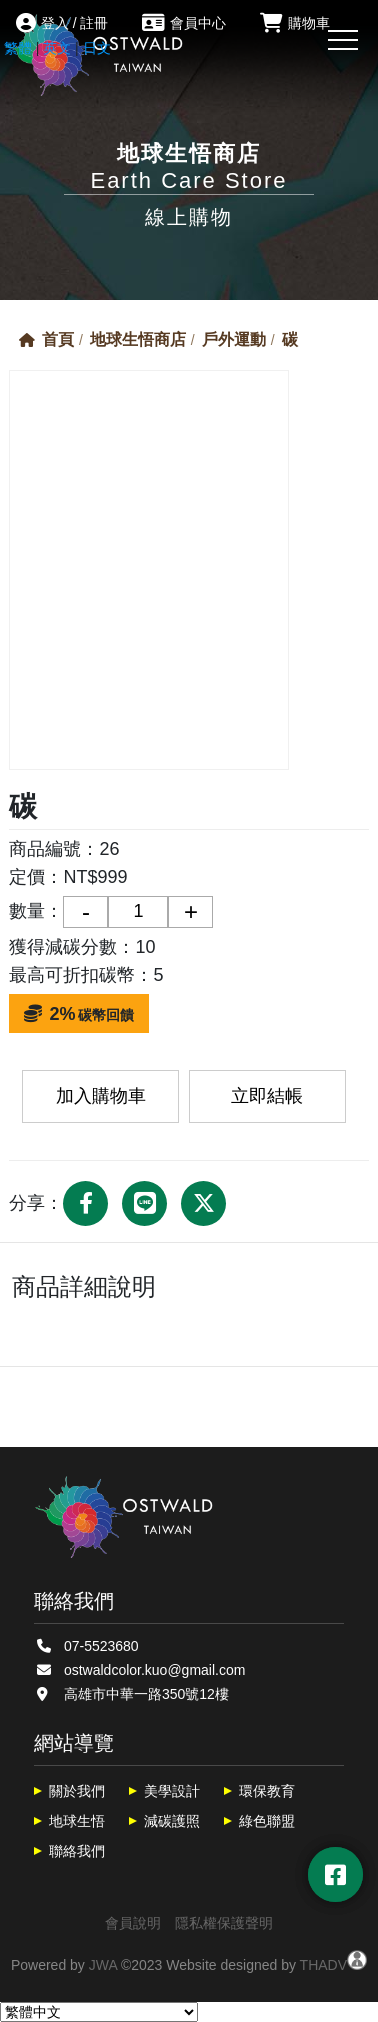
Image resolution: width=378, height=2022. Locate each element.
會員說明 (133, 1923)
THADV (323, 1965)
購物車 (295, 23)
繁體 (18, 48)
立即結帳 (267, 1096)
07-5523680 (101, 1646)
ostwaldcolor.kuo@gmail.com (155, 1670)
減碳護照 (172, 1821)
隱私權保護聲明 (224, 1923)
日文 (97, 48)
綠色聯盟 (267, 1821)
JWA (103, 1965)
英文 (57, 48)
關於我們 (77, 1791)
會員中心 (184, 23)
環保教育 (267, 1791)
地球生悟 (77, 1821)
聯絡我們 (77, 1851)
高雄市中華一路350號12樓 (146, 1694)
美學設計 (172, 1791)
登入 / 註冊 (62, 23)
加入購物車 (101, 1096)
